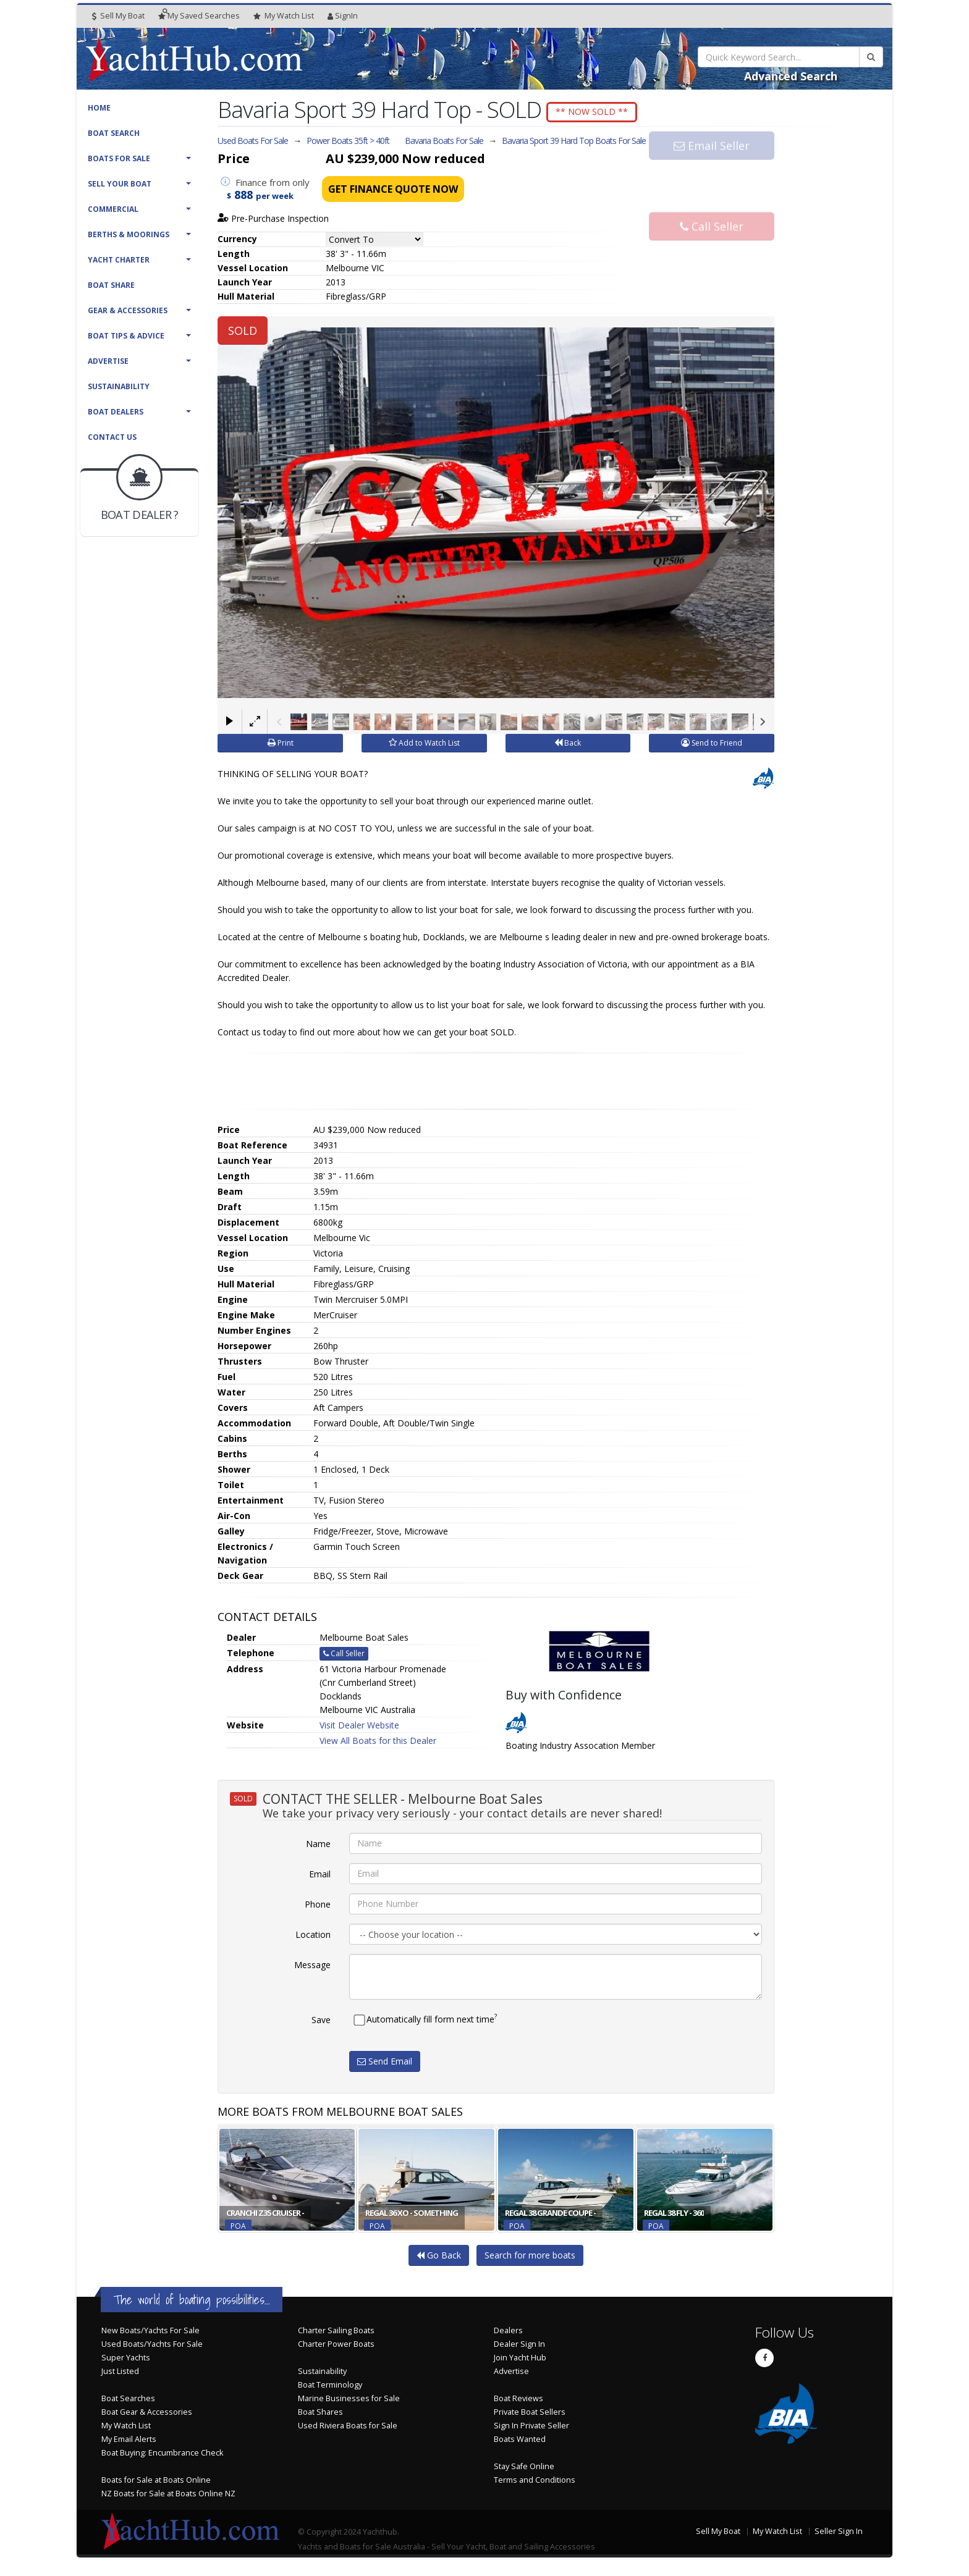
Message (312, 1967)
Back (567, 746)
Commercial (113, 209)
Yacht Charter (119, 260)
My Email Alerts (128, 2442)
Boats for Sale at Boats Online (156, 2483)
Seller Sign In (839, 2534)
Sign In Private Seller (531, 2428)
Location (313, 1937)
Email (320, 1876)
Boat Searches (128, 2401)
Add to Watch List (424, 746)
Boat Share (111, 285)
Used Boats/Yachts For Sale (152, 2347)
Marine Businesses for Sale (349, 2401)
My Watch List (126, 2428)
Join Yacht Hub (520, 2360)
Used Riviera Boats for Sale (347, 2428)
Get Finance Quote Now (393, 193)
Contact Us (112, 437)
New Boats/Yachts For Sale (150, 2333)
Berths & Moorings (128, 234)
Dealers (508, 2333)
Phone (318, 1907)
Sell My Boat (118, 16)
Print (281, 746)
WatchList (283, 16)
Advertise (108, 361)
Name (318, 1846)
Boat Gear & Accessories (146, 2415)
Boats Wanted (520, 2442)
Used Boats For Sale (253, 143)
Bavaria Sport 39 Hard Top (574, 143)
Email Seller (712, 169)
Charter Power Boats (336, 2347)
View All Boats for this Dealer (377, 1743)
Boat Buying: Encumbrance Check (162, 2456)
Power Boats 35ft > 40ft (348, 143)
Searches (199, 16)
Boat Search (114, 133)
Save (321, 2022)
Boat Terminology (330, 2388)
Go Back (439, 2258)
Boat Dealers (115, 411)
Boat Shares (320, 2415)
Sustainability (119, 386)
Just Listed (120, 2374)
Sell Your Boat (119, 184)
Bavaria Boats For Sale (444, 143)
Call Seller (711, 210)
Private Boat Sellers (529, 2415)
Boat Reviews (518, 2401)
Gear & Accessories (127, 310)
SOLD (242, 333)
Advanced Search (790, 76)
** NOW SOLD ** (603, 111)
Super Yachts (125, 2360)
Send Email (384, 2063)
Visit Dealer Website (359, 1728)
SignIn (343, 16)
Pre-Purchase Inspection (273, 222)
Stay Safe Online (524, 2469)
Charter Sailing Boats (336, 2333)
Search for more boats (530, 2258)
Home (99, 108)
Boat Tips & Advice (126, 335)
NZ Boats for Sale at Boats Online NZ (168, 2496)
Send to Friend (711, 746)
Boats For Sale (119, 158)
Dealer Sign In (519, 2347)
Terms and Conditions (534, 2483)
